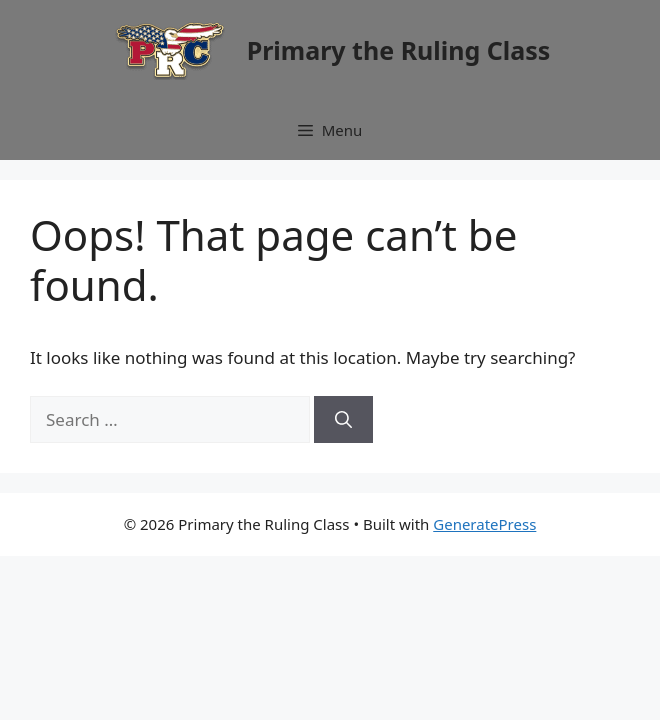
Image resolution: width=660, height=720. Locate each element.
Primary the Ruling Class (399, 50)
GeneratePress (484, 524)
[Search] (343, 420)
